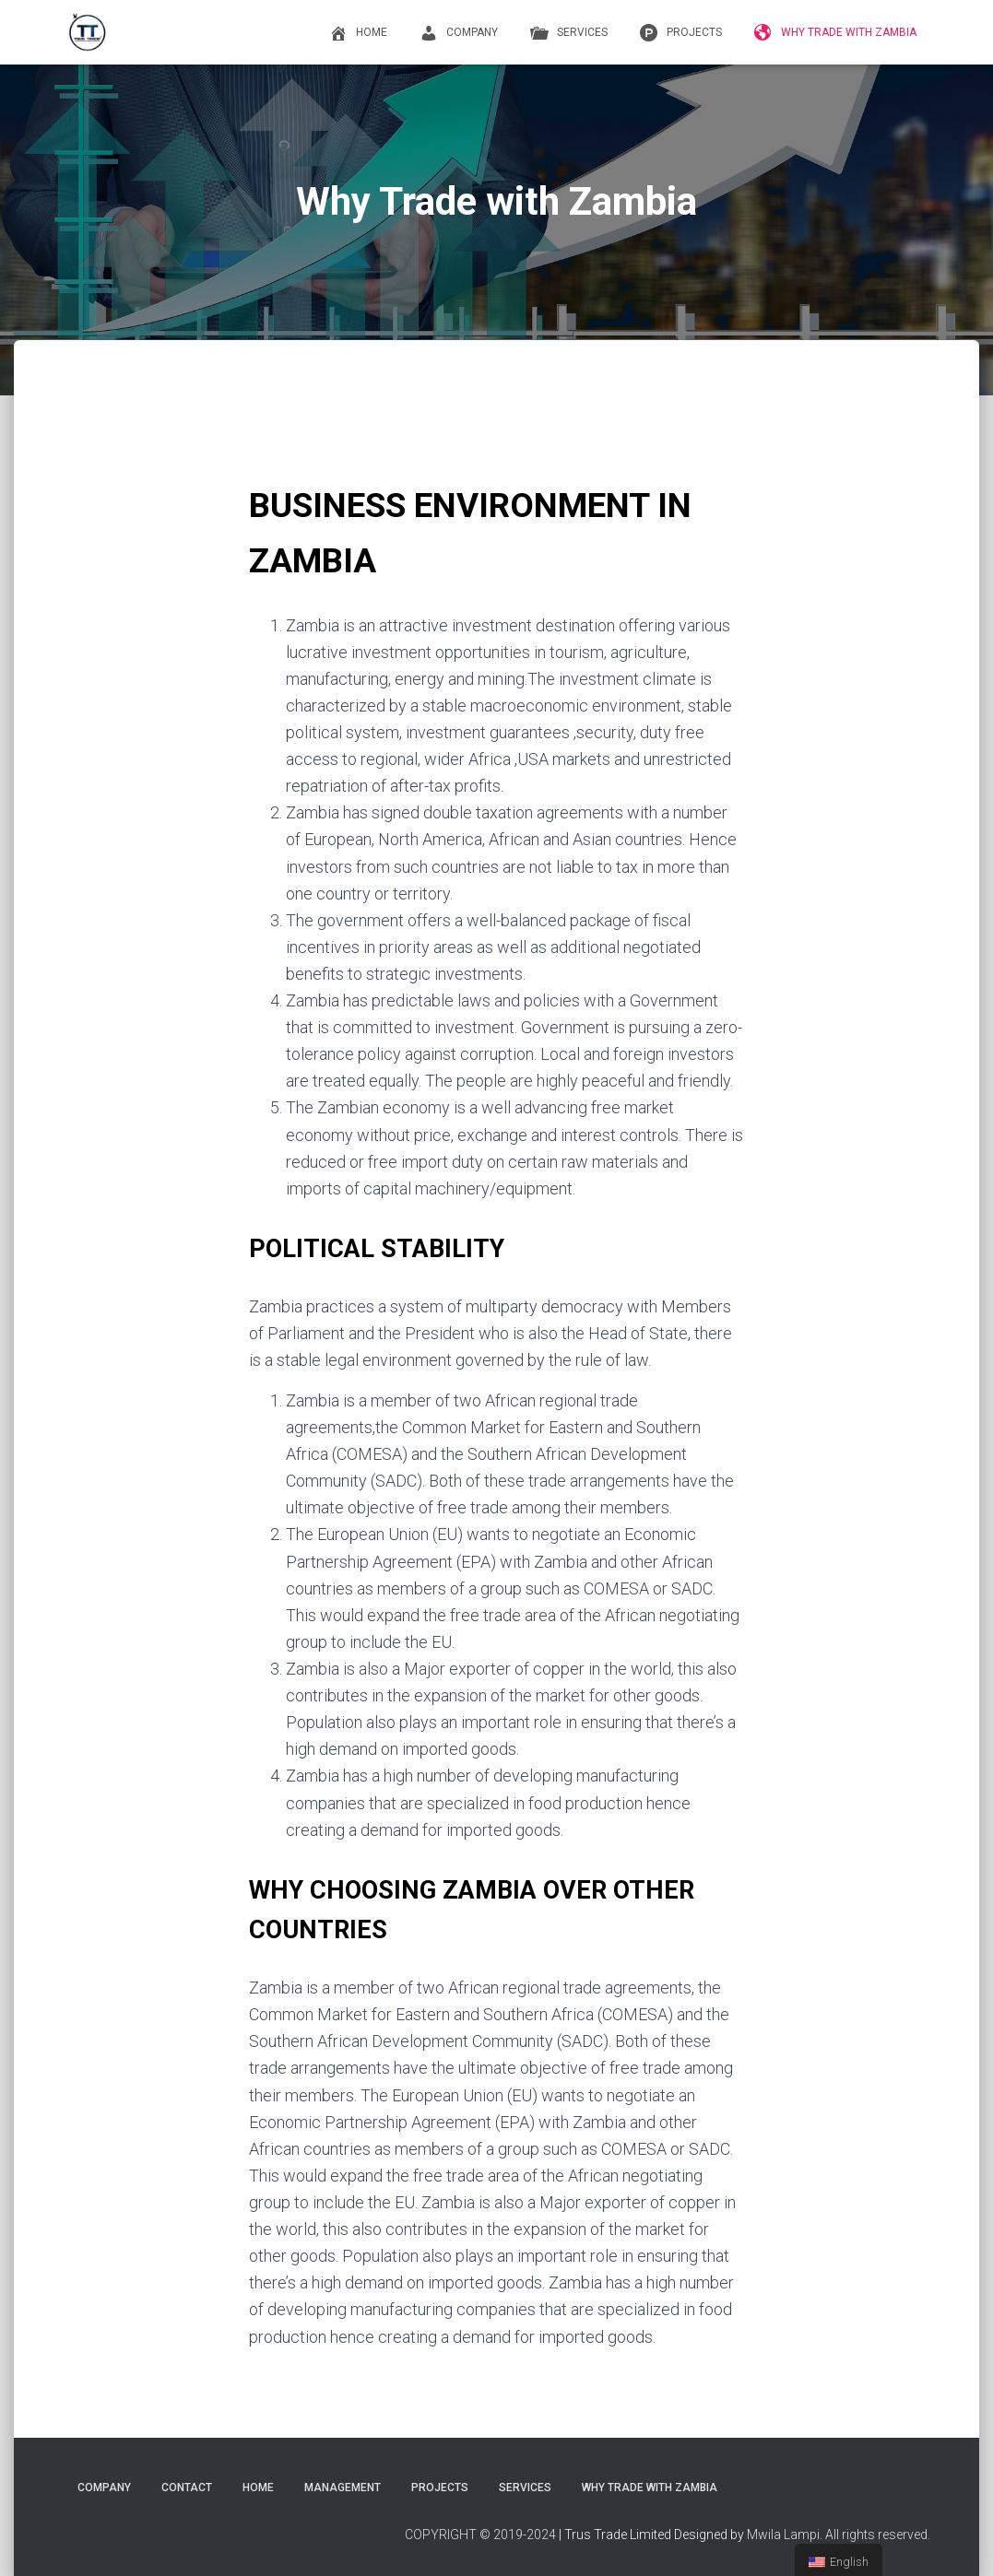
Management (342, 2487)
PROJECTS (678, 33)
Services (567, 33)
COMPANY (456, 33)
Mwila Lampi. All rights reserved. (838, 2534)
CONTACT (186, 2487)
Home (356, 33)
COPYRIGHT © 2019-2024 (480, 2534)
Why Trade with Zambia (833, 33)
